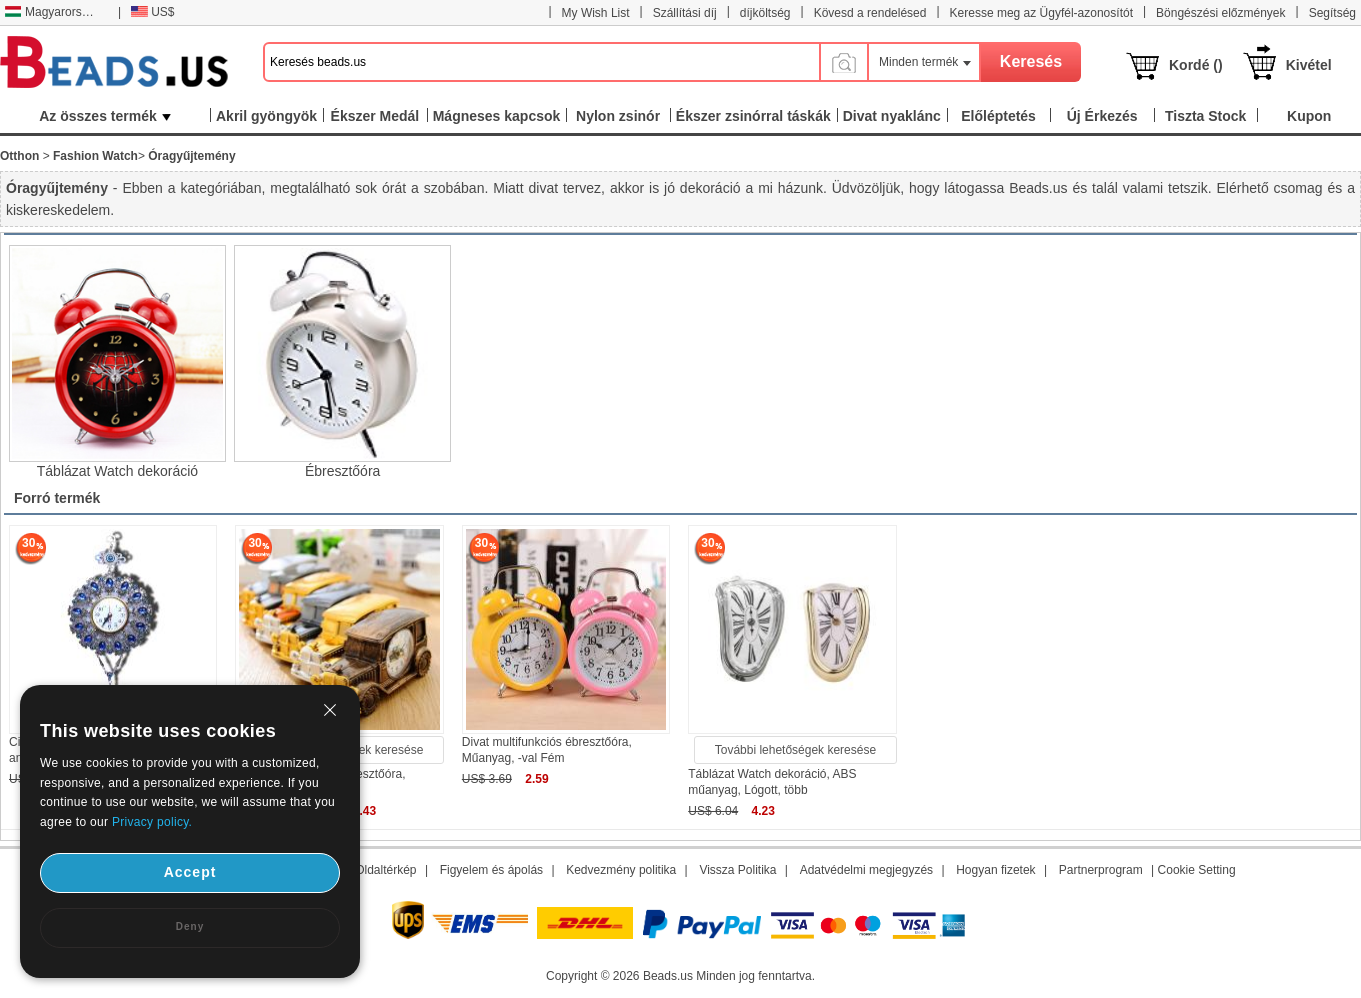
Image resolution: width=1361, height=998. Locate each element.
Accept (190, 872)
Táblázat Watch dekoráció (117, 471)
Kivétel (1309, 65)
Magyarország (52, 12)
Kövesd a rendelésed (870, 13)
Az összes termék (105, 116)
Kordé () (1196, 65)
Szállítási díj (685, 13)
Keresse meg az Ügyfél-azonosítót (1041, 13)
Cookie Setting (1197, 870)
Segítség (1332, 13)
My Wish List (596, 13)
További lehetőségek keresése (795, 750)
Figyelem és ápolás (491, 870)
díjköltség (765, 13)
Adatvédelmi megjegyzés (866, 870)
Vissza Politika (737, 870)
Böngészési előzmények (1220, 13)
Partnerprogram (1101, 870)
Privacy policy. (152, 822)
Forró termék (57, 498)
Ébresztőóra (342, 471)
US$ (152, 12)
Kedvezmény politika (621, 870)
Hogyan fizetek (995, 870)
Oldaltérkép (385, 870)
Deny (190, 926)
